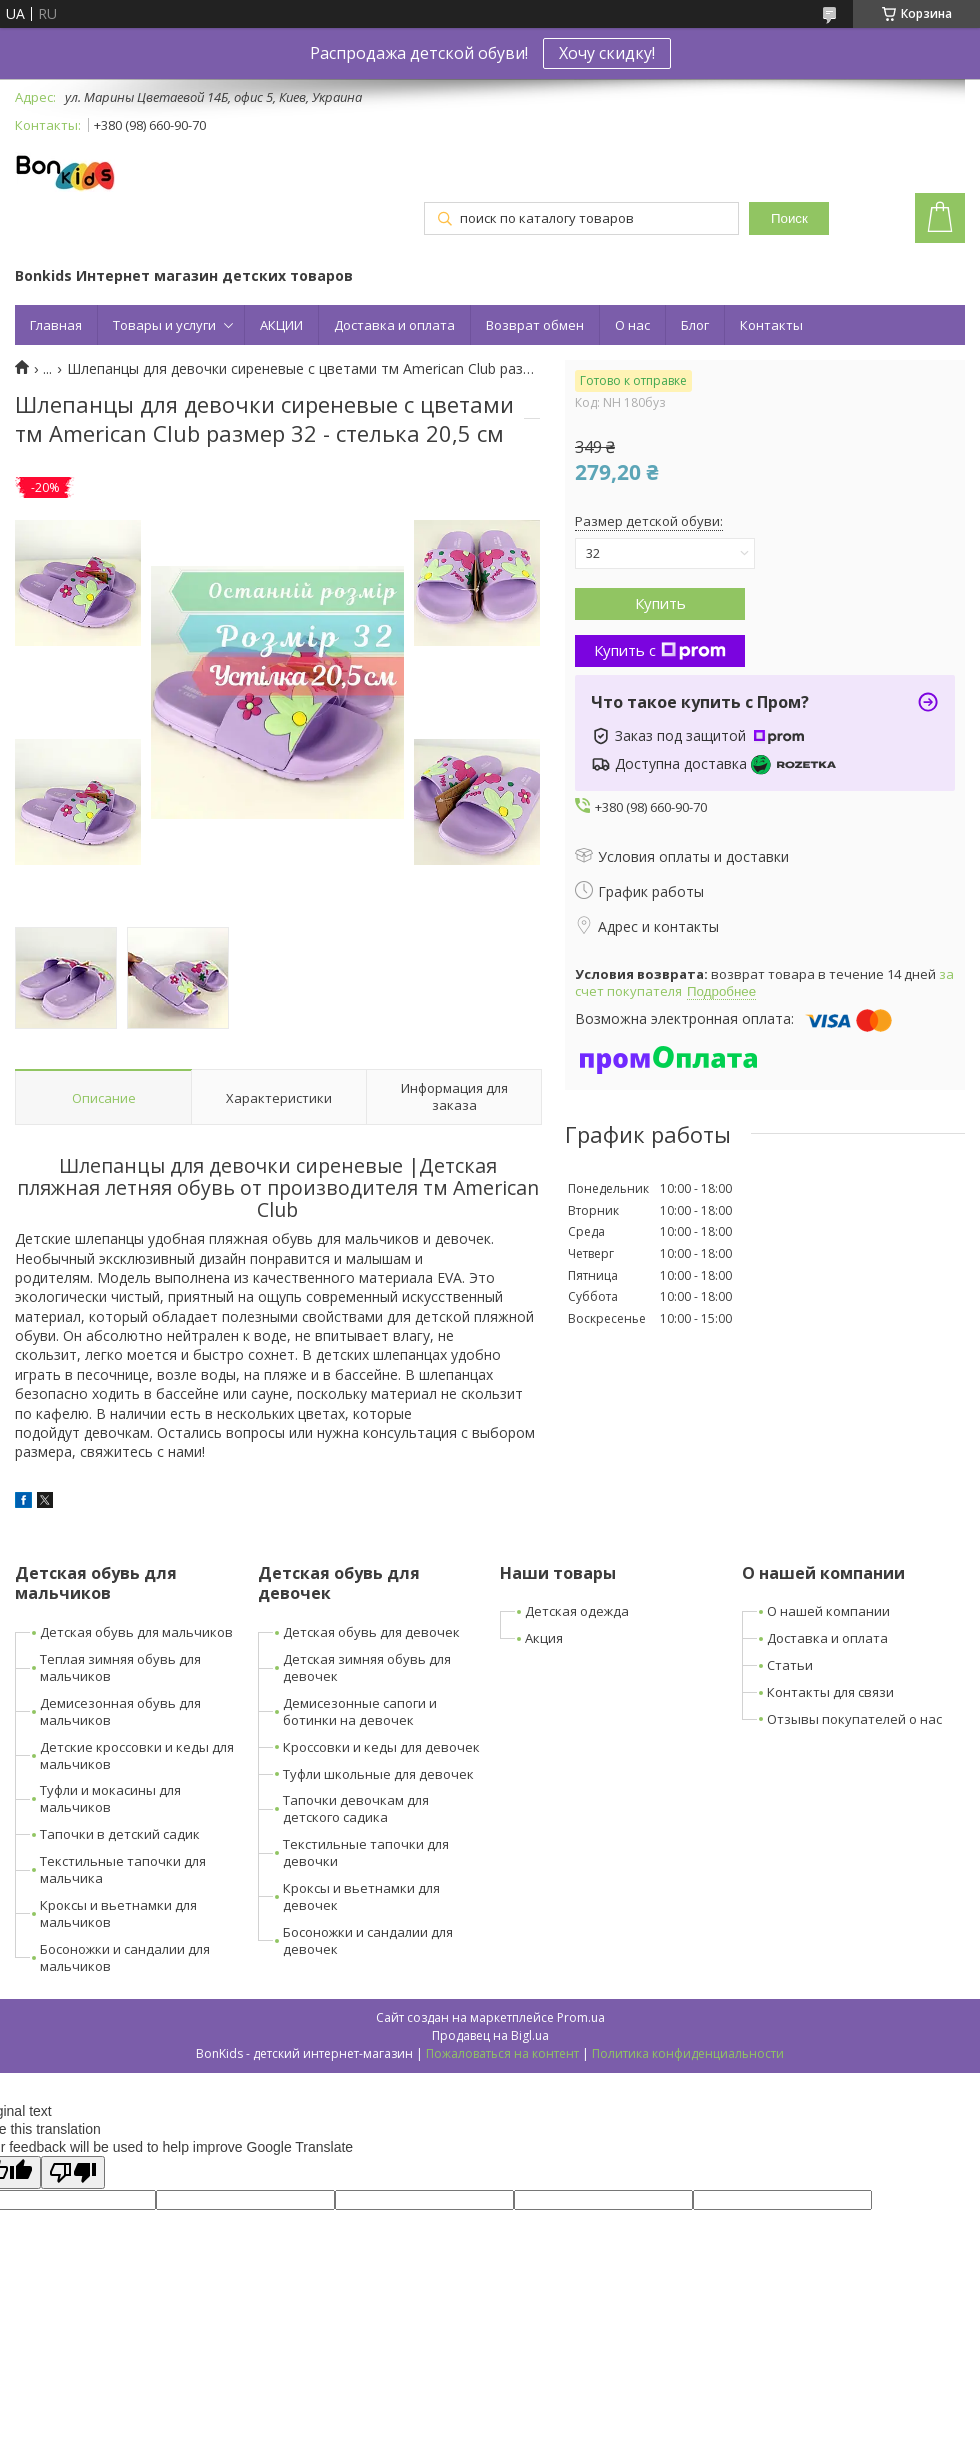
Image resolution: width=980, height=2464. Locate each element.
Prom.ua (581, 2017)
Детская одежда (577, 1611)
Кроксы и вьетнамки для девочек (361, 1896)
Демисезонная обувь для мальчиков (120, 1711)
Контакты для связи (830, 1692)
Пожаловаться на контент (502, 2053)
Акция (544, 1638)
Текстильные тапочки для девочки (366, 1852)
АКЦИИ (281, 325)
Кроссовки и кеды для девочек (381, 1747)
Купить (660, 603)
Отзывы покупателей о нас (854, 1719)
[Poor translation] (73, 2172)
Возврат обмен (535, 325)
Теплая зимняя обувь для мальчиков (120, 1667)
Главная (56, 325)
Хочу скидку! (607, 53)
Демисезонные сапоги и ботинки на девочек (360, 1711)
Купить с (660, 650)
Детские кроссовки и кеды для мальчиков (137, 1755)
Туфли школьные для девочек (378, 1774)
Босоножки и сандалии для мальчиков (125, 1957)
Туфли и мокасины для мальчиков (110, 1798)
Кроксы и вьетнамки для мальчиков (118, 1913)
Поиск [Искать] (789, 218)
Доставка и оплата (394, 325)
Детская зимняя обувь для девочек (367, 1667)
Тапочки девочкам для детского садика (356, 1808)
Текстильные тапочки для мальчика (123, 1869)
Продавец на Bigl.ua (490, 2035)
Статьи (790, 1665)
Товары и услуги (164, 325)
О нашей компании (828, 1611)
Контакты (771, 325)
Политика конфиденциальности (688, 2053)
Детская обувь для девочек (371, 1632)
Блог (695, 325)
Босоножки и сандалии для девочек (368, 1940)
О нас (632, 325)
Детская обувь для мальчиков (136, 1632)
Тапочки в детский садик (120, 1834)
